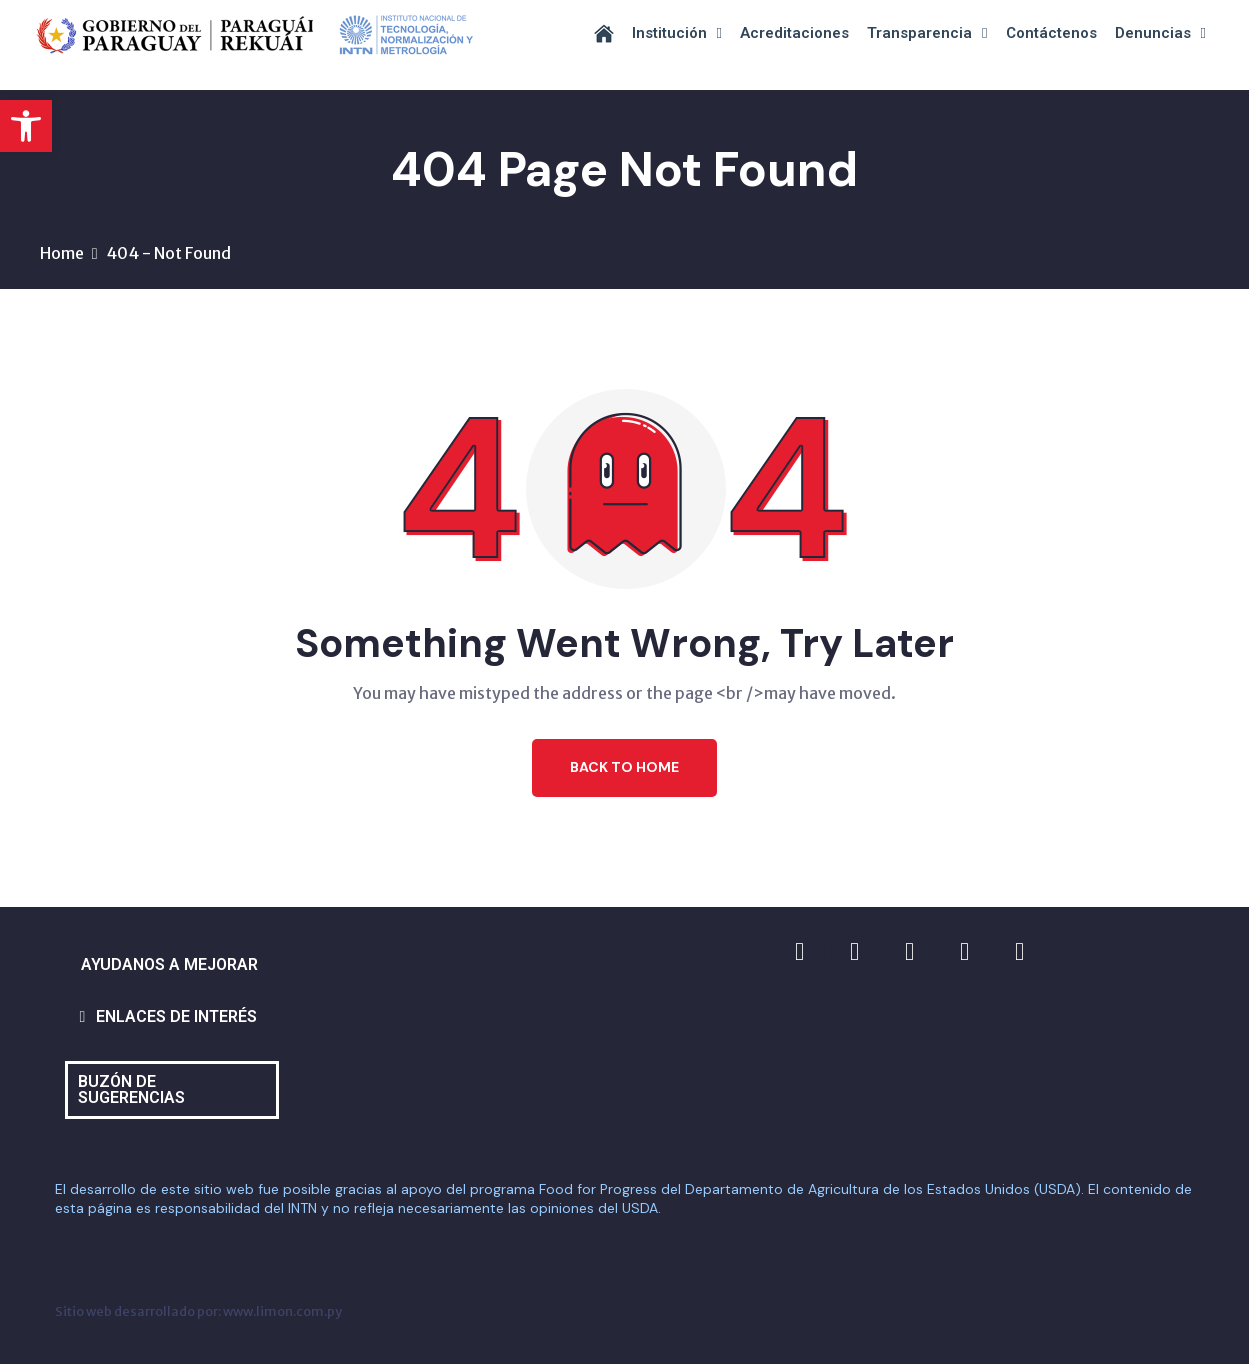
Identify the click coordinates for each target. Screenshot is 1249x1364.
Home (62, 253)
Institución (677, 33)
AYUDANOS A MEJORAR (169, 964)
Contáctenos (1051, 33)
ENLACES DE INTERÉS (176, 1016)
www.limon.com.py (282, 1311)
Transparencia (927, 33)
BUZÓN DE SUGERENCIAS (131, 1089)
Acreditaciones (794, 33)
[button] (26, 126)
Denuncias (1160, 33)
